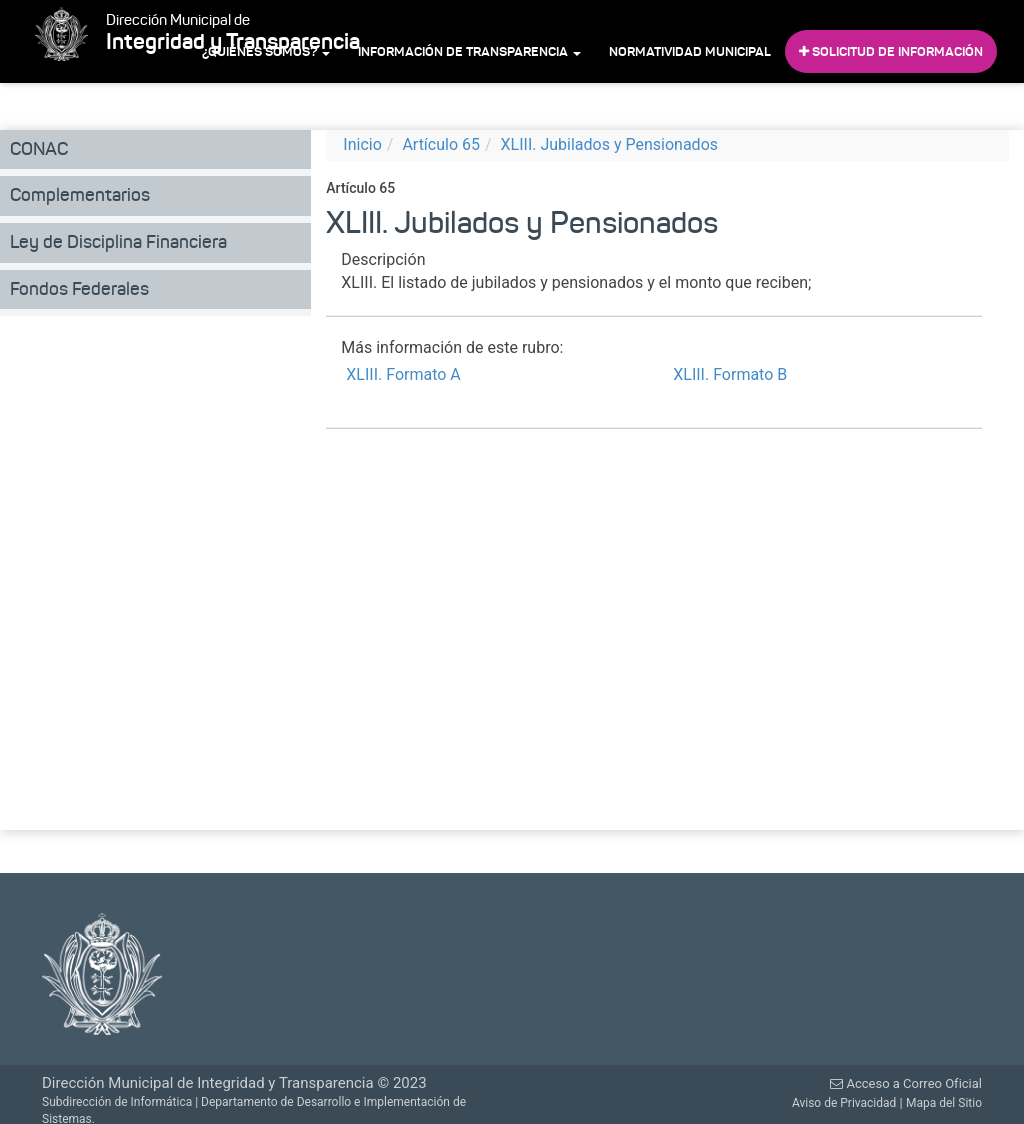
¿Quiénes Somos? (266, 51)
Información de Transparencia (469, 51)
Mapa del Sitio (944, 1103)
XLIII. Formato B (730, 374)
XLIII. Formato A (403, 374)
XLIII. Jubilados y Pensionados (609, 144)
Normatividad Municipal (690, 51)
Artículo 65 (441, 144)
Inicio (362, 144)
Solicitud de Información (891, 51)
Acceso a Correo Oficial (906, 1083)
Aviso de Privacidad (844, 1103)
